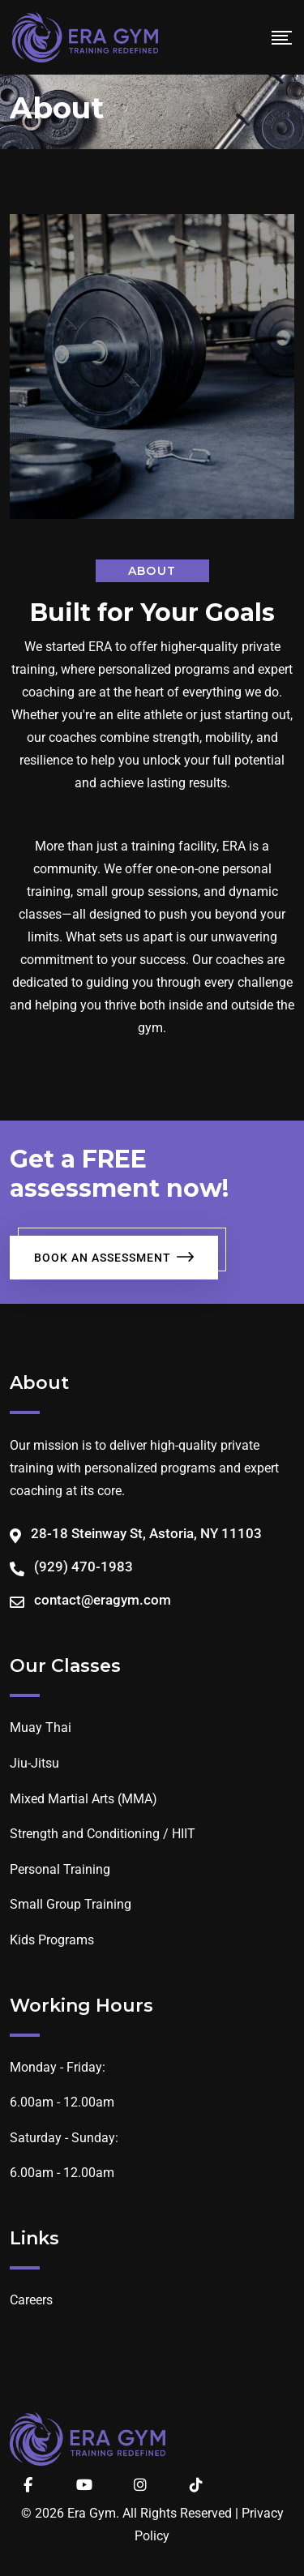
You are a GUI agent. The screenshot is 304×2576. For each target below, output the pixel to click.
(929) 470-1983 (83, 1566)
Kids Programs (52, 1940)
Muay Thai (40, 1727)
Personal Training (60, 1869)
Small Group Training (70, 1904)
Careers (31, 2300)
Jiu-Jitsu (34, 1763)
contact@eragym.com (102, 1600)
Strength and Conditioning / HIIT (102, 1833)
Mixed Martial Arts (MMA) (83, 1799)
